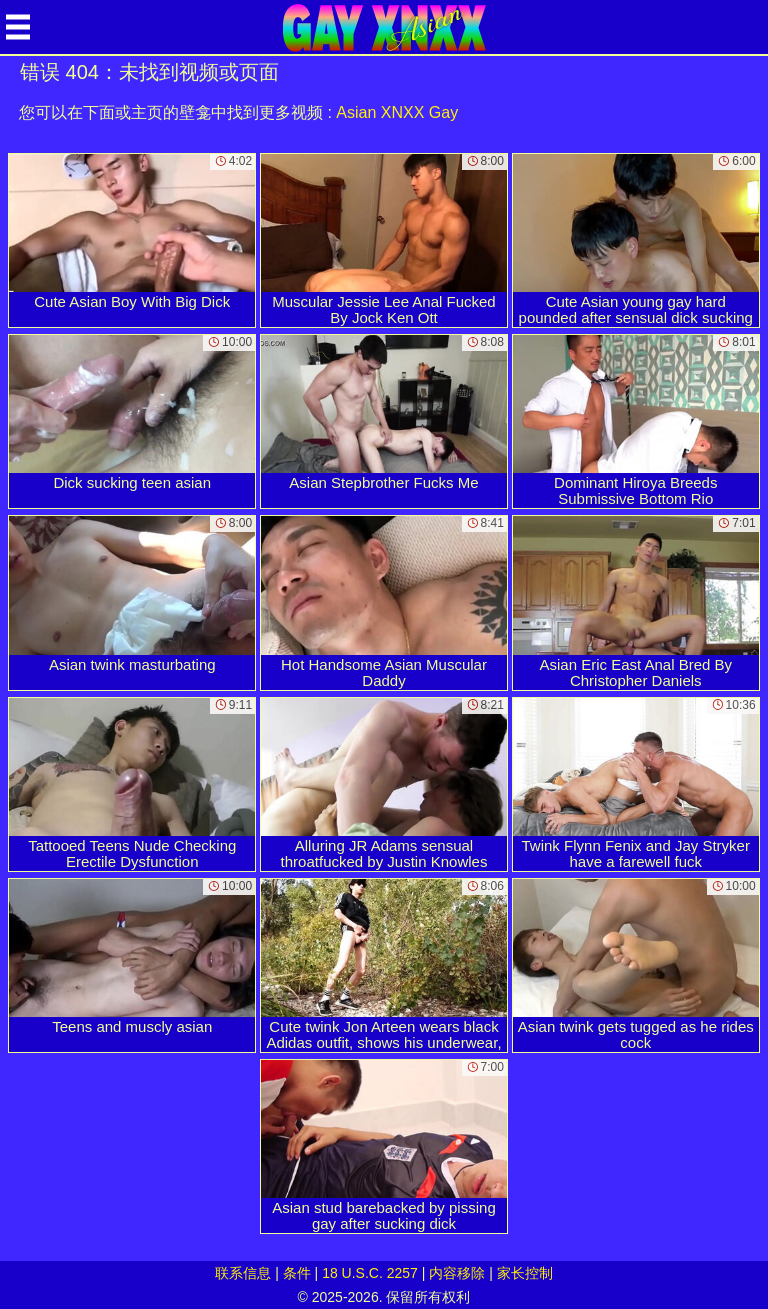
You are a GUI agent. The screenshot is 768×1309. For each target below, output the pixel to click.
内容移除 (457, 1273)
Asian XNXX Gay (397, 112)
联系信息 (243, 1273)
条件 (297, 1273)
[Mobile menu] (18, 27)
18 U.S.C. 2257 (370, 1273)
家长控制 (525, 1273)
